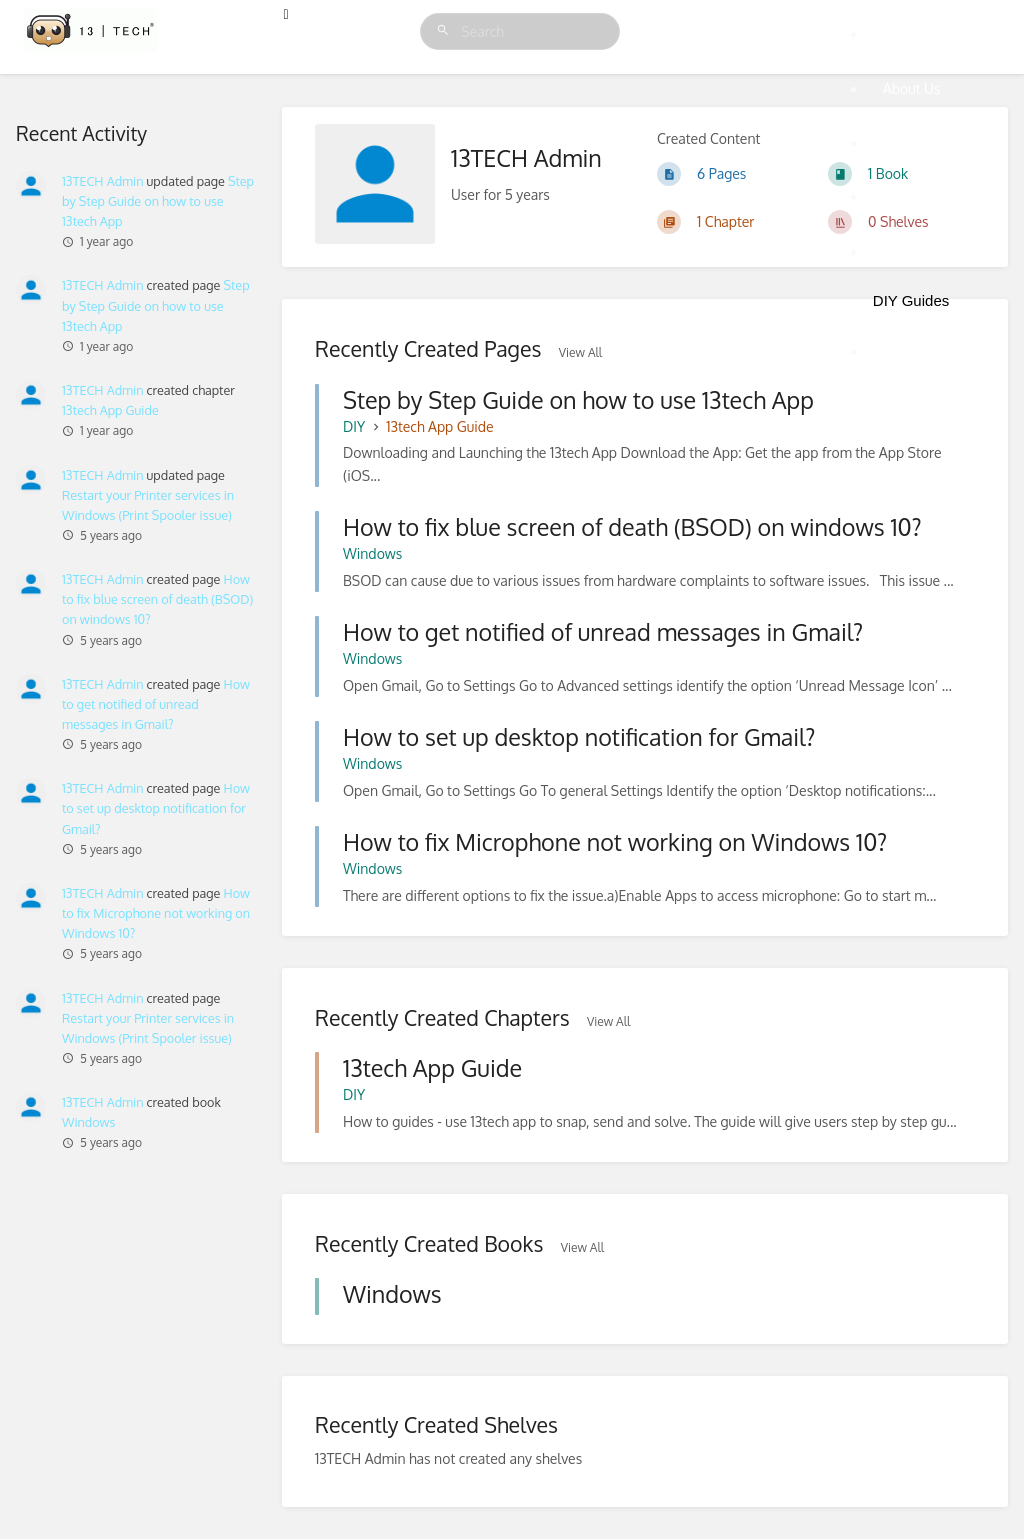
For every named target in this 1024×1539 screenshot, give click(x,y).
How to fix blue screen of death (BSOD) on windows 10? (157, 599)
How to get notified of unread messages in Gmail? (156, 704)
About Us (912, 88)
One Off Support (935, 196)
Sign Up (908, 351)
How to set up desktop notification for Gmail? (156, 808)
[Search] (446, 30)
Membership (922, 142)
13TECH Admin (102, 475)
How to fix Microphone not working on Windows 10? (156, 913)
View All (608, 1021)
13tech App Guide (110, 410)
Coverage (913, 251)
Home (902, 33)
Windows (88, 1122)
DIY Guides (911, 300)
